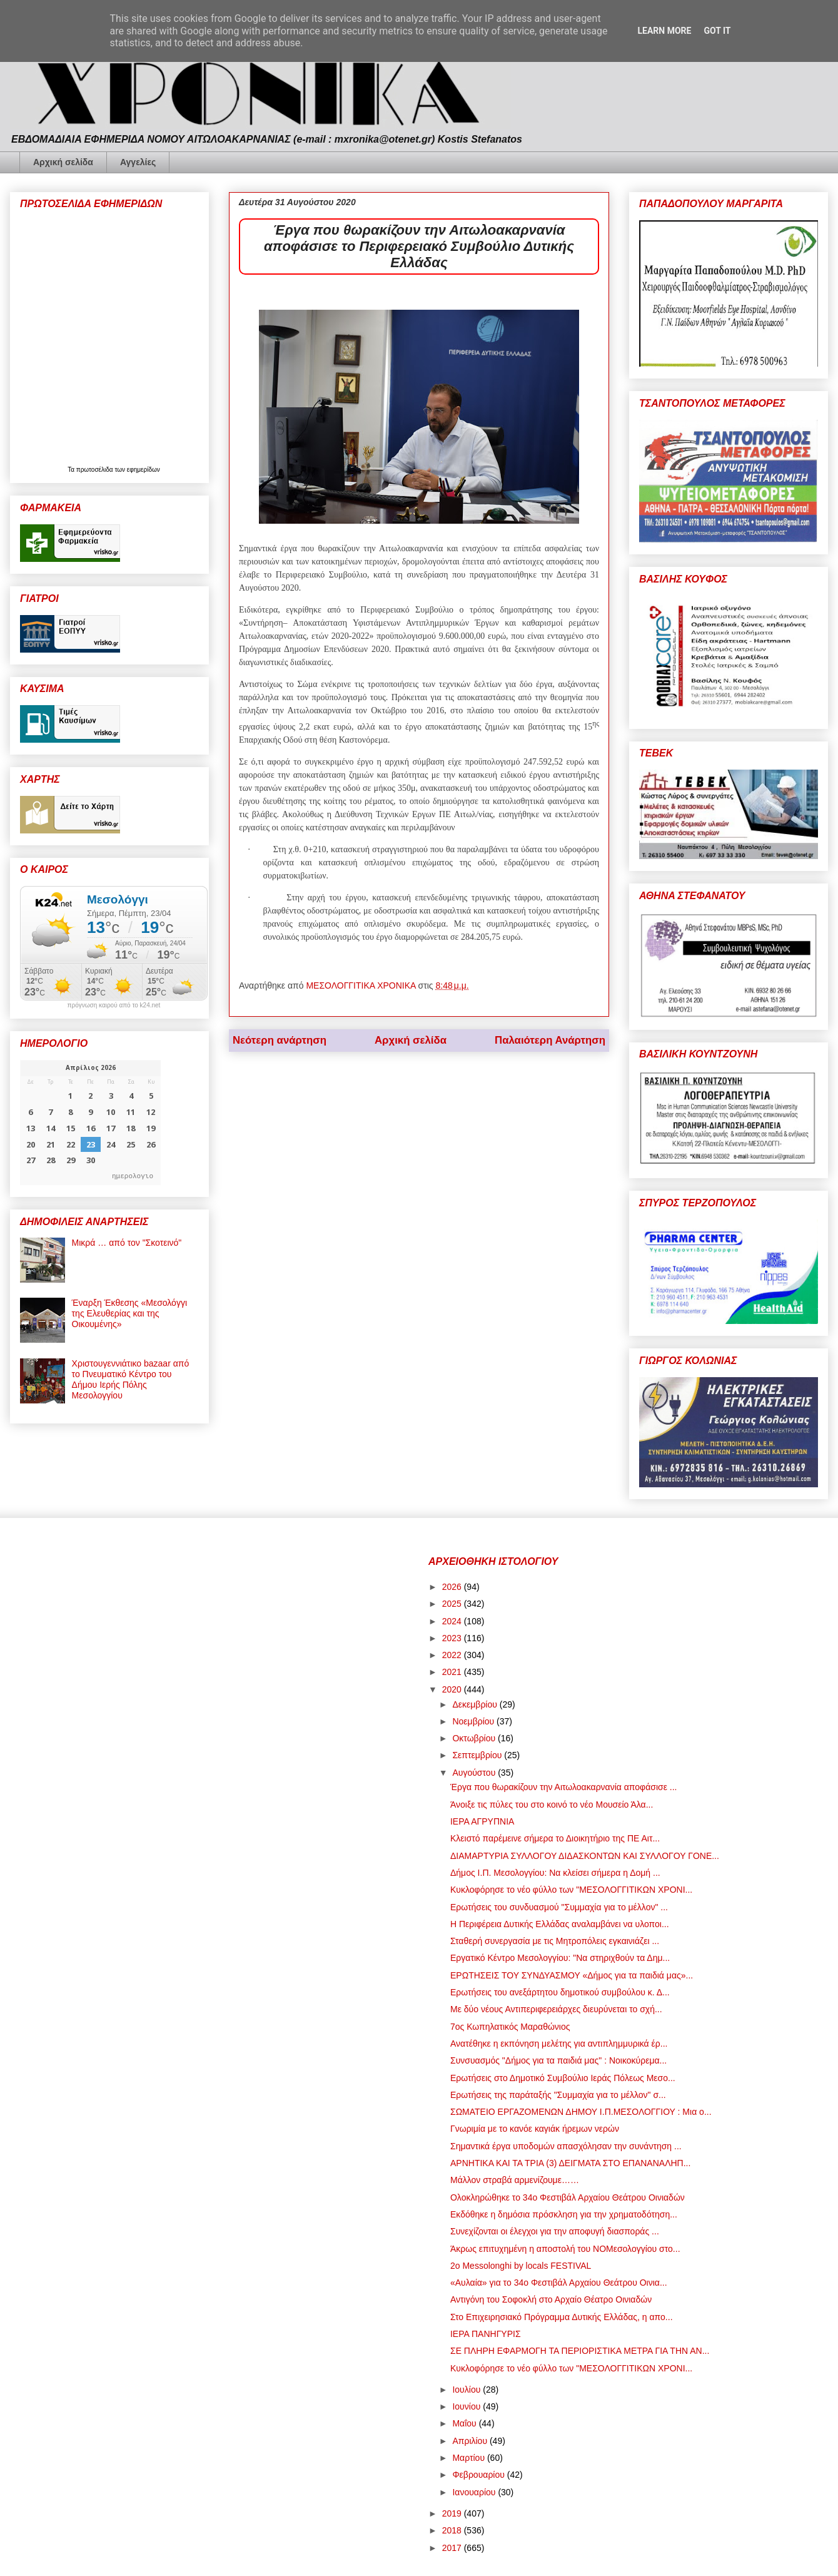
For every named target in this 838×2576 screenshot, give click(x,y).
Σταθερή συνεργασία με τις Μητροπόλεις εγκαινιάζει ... (554, 1941)
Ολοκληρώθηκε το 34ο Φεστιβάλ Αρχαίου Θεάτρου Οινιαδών (567, 2197)
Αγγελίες (138, 162)
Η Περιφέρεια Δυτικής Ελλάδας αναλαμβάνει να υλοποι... (559, 1924)
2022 (453, 1655)
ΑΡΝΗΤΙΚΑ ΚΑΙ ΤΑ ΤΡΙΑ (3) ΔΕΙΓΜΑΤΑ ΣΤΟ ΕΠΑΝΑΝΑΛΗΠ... (570, 2163)
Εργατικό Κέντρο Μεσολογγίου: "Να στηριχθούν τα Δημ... (560, 1958)
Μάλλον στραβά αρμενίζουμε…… (514, 2180)
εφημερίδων (143, 469)
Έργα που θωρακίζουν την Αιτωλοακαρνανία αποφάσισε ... (563, 1787)
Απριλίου (471, 2441)
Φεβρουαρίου (479, 2475)
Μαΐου (465, 2423)
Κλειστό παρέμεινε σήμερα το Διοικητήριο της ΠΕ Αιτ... (555, 1838)
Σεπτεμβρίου (478, 1755)
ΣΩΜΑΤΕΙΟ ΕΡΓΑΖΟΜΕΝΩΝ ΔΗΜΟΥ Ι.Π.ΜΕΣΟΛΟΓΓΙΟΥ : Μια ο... (581, 2112)
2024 (453, 1621)
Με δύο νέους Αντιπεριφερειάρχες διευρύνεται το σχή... (556, 2009)
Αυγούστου (475, 1773)
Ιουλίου (467, 2390)
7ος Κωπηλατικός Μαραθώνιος (510, 2027)
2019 (453, 2513)
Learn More (664, 31)
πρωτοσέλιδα (95, 469)
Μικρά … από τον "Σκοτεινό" (127, 1243)
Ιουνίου (467, 2406)
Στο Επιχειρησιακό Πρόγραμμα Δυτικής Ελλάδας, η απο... (561, 2317)
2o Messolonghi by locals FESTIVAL (520, 2266)
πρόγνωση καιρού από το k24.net (114, 1005)
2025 (453, 1604)
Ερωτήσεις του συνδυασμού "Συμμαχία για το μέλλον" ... (559, 1907)
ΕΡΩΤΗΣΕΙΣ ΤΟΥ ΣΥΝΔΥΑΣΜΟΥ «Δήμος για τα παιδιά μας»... (571, 1975)
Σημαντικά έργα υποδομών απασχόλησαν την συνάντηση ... (566, 2146)
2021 (453, 1672)
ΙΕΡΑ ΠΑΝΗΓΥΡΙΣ (485, 2334)
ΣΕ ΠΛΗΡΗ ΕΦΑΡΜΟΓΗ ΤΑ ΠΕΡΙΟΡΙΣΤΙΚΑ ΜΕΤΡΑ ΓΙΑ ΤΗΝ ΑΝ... (579, 2351)
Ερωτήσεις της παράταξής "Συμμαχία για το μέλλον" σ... (558, 2095)
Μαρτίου (469, 2458)
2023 (453, 1638)
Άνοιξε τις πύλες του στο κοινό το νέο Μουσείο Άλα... (551, 1805)
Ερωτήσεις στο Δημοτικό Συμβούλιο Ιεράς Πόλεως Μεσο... (562, 2078)
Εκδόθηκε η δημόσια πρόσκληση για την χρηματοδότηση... (563, 2214)
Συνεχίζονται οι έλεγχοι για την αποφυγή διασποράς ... (554, 2231)
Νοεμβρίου (474, 1721)
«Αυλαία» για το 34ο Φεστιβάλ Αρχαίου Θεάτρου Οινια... (558, 2283)
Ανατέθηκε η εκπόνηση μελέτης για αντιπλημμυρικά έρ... (558, 2044)
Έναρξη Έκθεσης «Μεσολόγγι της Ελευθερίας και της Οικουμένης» (129, 1313)
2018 (453, 2530)
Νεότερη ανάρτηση (279, 1040)
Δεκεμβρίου (475, 1704)
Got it (717, 31)
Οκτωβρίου (475, 1738)
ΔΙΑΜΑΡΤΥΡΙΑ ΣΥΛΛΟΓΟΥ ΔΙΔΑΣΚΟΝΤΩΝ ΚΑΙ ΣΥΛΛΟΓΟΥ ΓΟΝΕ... (584, 1856)
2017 (453, 2548)
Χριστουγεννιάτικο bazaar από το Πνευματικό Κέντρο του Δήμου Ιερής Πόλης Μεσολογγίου (130, 1379)
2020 (453, 1689)
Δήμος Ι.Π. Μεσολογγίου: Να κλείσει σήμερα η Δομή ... (555, 1873)
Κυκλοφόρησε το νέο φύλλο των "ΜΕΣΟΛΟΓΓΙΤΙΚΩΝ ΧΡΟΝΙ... (571, 1890)
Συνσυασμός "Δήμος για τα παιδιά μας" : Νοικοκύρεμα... (558, 2060)
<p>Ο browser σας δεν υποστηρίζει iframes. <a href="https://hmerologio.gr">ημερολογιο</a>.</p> (90, 1122)
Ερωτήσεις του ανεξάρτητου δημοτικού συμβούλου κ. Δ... (560, 1992)
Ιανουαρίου (475, 2492)
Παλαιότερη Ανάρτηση (550, 1040)
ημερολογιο (132, 1175)
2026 (453, 1587)
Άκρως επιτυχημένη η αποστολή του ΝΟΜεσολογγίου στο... (565, 2249)
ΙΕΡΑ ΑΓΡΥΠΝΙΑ (482, 1821)
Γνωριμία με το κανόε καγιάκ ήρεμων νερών (534, 2129)
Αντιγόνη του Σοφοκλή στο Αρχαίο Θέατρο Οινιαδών (551, 2299)
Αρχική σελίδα (63, 162)
